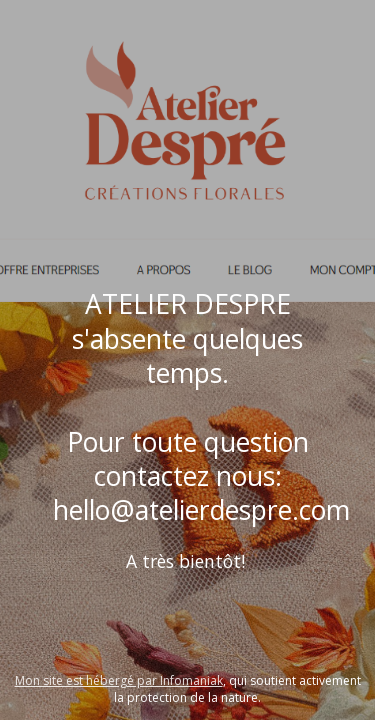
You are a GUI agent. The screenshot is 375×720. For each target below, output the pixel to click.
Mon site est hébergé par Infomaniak (119, 680)
